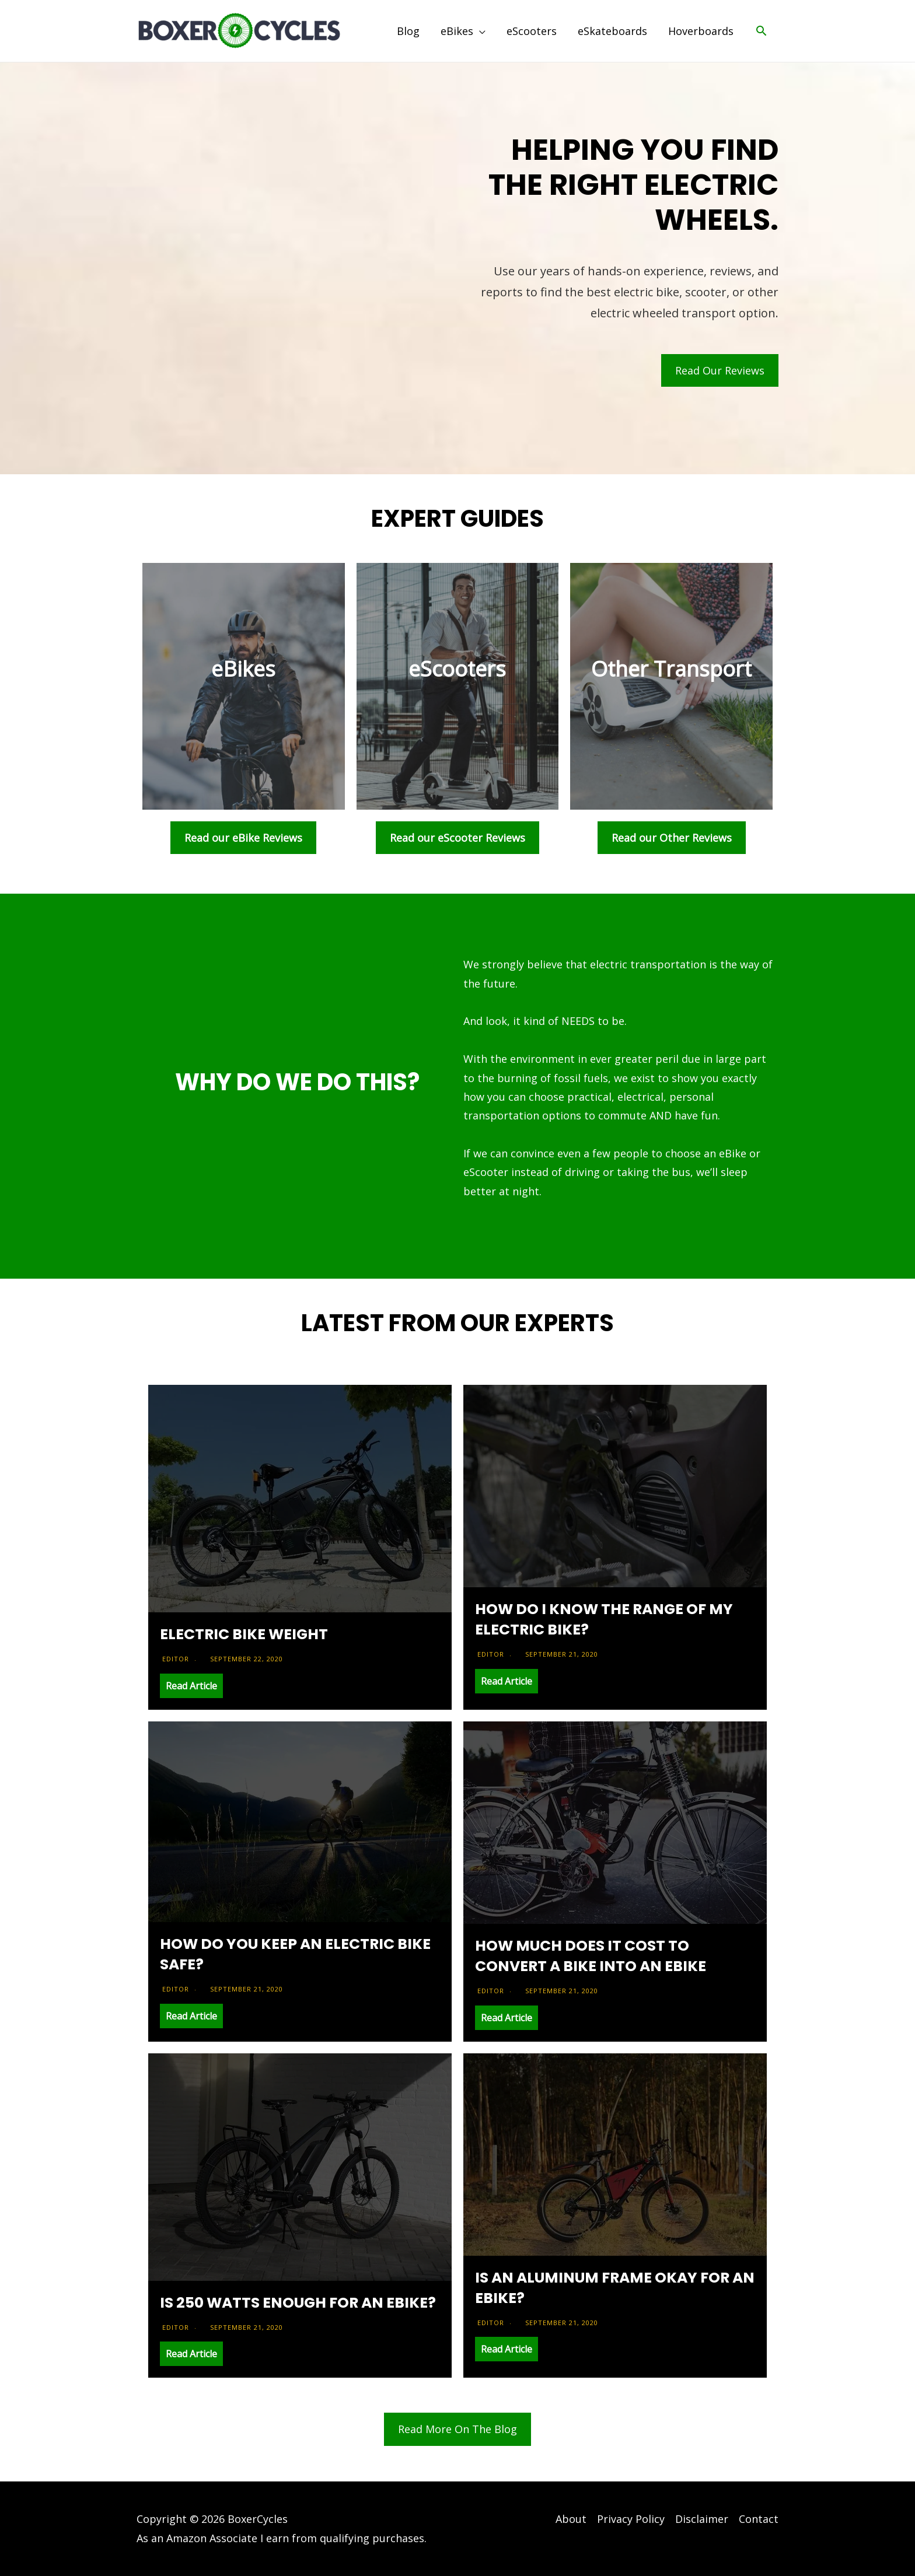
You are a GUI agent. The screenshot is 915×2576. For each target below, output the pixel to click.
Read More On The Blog (457, 2429)
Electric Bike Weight (244, 1634)
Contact (758, 2519)
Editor (175, 1658)
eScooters (457, 668)
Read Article (191, 1685)
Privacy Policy (631, 2519)
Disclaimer (701, 2519)
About (571, 2519)
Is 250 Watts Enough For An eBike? (298, 2302)
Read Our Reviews (719, 370)
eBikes (243, 668)
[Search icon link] (761, 30)
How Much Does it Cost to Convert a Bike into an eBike (590, 1956)
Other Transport (671, 668)
